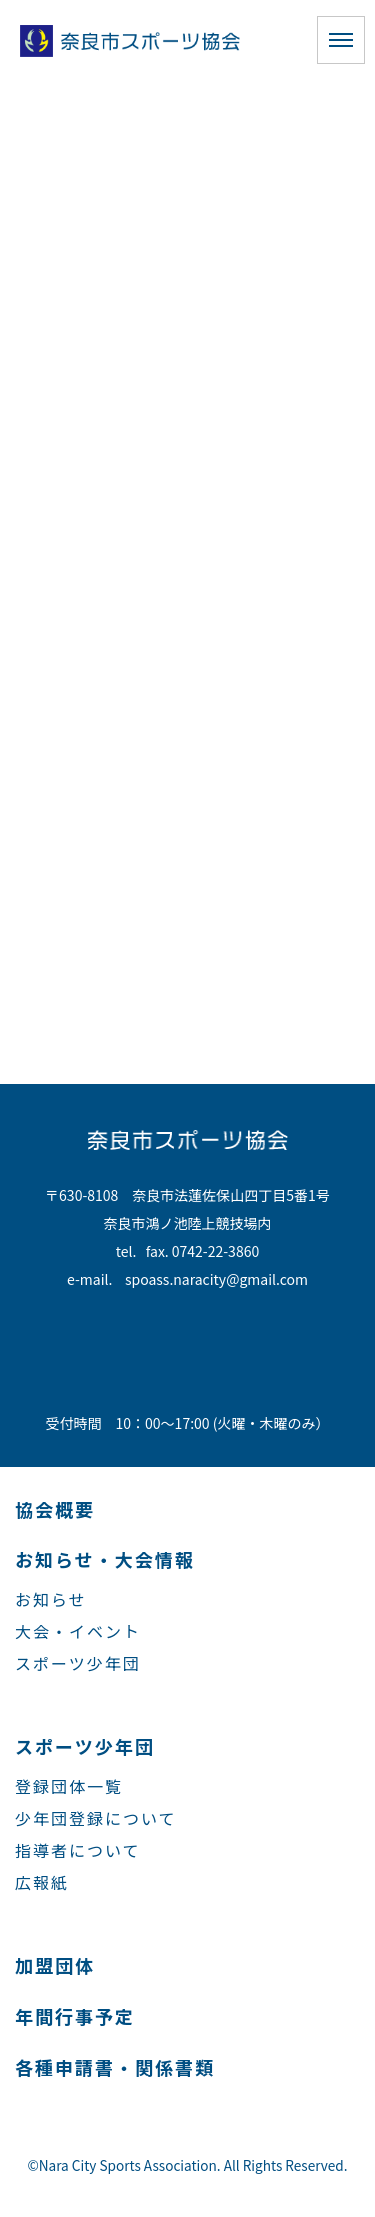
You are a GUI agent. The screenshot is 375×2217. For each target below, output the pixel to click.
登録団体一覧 (69, 1786)
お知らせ (51, 1599)
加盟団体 (55, 1965)
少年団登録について (96, 1818)
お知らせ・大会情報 (105, 1559)
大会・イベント (78, 1631)
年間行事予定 (75, 2016)
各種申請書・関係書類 (115, 2067)
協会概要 (55, 1509)
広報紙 (42, 1882)
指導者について (78, 1850)
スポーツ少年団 (78, 1663)
